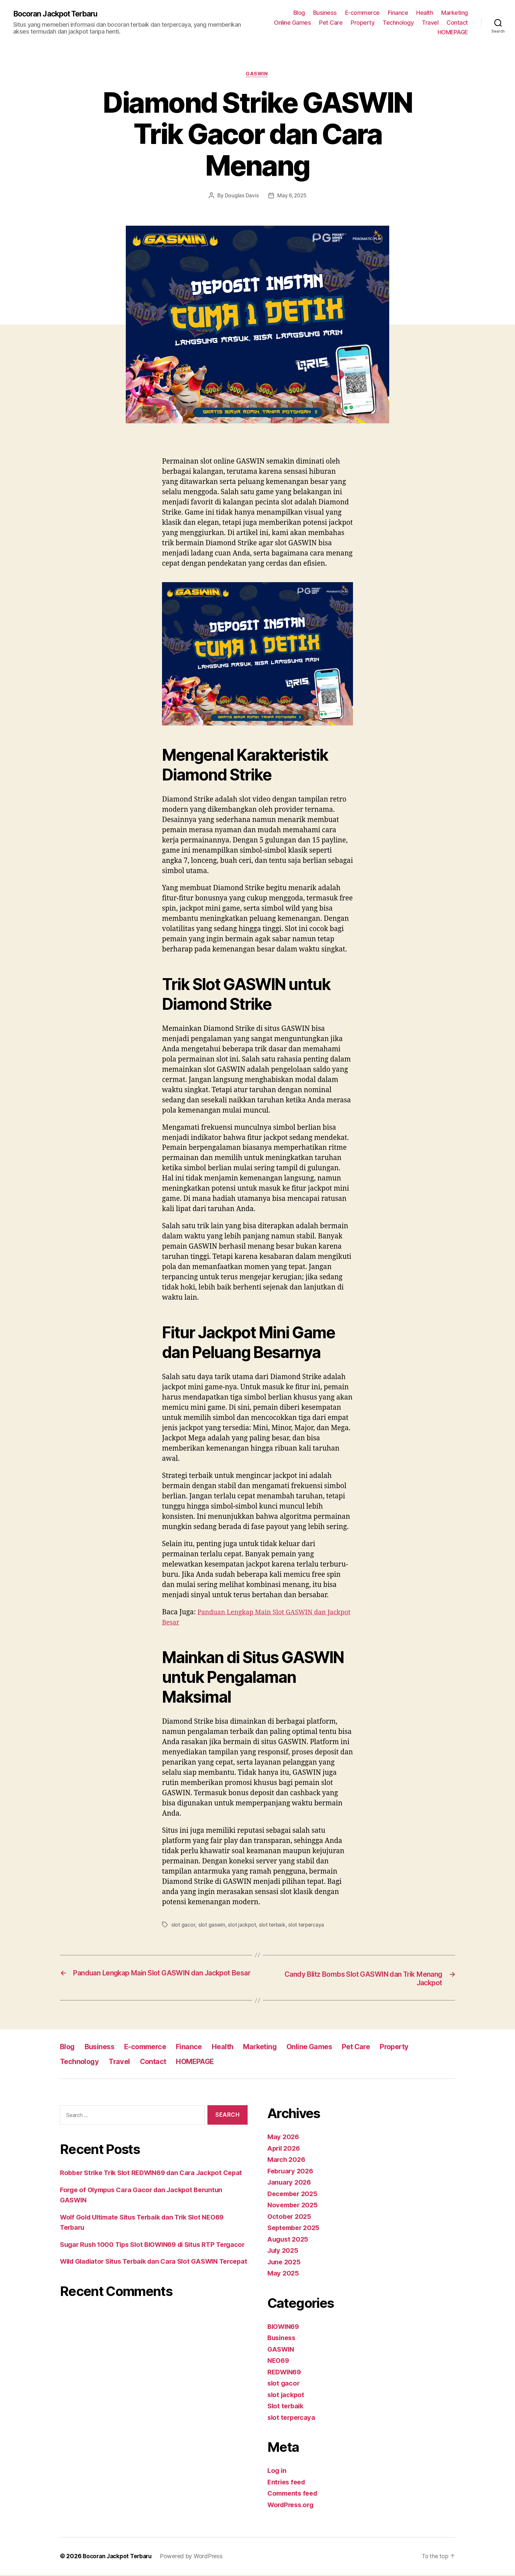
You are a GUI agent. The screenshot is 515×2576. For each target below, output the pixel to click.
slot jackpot (242, 1925)
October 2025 (290, 2218)
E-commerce (362, 12)
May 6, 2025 (292, 196)
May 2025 (283, 2274)
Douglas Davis (241, 196)
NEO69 (279, 2362)
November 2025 (294, 2206)
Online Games (292, 22)
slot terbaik (272, 1925)
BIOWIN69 (284, 2328)
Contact (457, 22)
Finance (398, 12)
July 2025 (283, 2252)
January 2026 (290, 2183)
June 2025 (285, 2263)
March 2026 (287, 2161)
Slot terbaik (286, 2407)
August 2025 (289, 2240)
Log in (277, 2472)
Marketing (454, 12)
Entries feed (287, 2483)
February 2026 (291, 2172)
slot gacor (183, 1925)
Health (424, 12)
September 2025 (295, 2229)
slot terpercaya (307, 1925)
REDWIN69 (285, 2373)
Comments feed (294, 2494)
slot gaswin (211, 1925)
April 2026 (284, 2149)
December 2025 (294, 2195)
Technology (398, 22)
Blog (299, 12)
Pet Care (330, 22)
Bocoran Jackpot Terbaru (58, 14)
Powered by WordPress (195, 2557)
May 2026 (283, 2138)
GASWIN (257, 74)
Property (362, 22)
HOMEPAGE (453, 32)
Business (325, 12)
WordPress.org (292, 2506)
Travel (430, 22)
